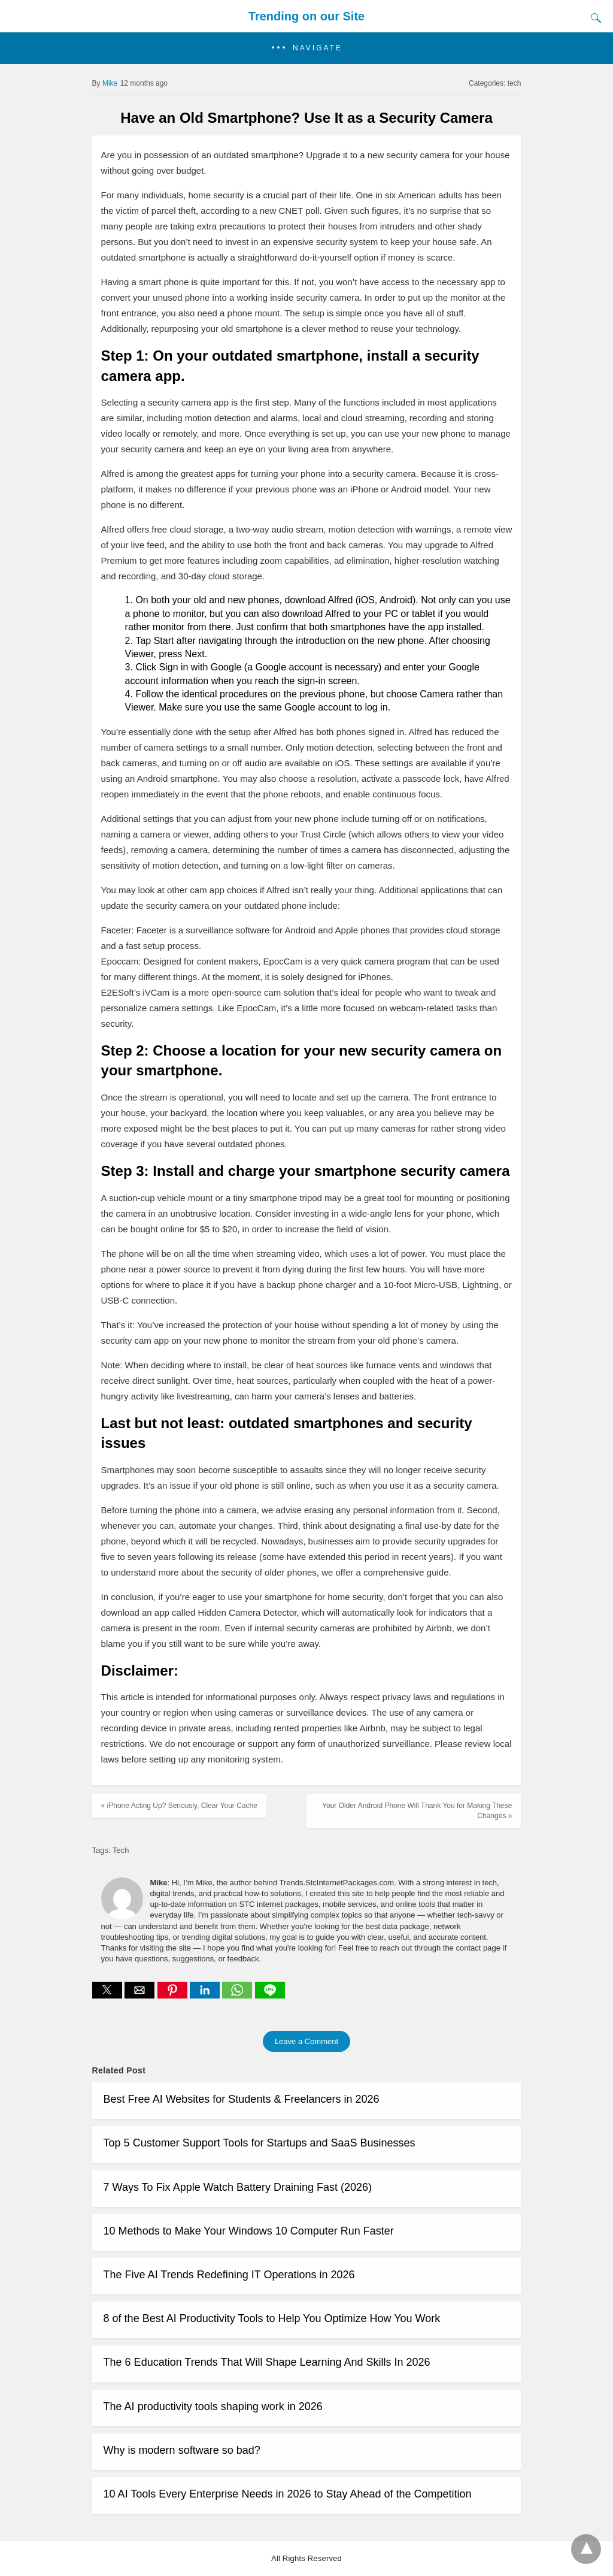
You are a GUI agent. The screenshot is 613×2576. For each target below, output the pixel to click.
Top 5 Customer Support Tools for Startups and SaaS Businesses (259, 2143)
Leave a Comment (306, 2041)
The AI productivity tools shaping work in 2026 (213, 2406)
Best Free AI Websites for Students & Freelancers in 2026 (242, 2099)
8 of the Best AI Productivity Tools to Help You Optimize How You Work (272, 2318)
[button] (306, 48)
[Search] (593, 18)
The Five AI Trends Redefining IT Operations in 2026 (229, 2275)
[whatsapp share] (238, 1995)
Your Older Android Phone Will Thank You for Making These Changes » (417, 1810)
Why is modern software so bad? (182, 2450)
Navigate (317, 48)
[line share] (270, 1995)
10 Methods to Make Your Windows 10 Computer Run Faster (249, 2231)
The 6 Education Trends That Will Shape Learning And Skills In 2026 (267, 2362)
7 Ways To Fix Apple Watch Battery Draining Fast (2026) (238, 2187)
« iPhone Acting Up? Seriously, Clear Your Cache (179, 1805)
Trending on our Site (306, 16)
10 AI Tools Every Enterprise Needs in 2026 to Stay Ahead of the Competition (288, 2494)
